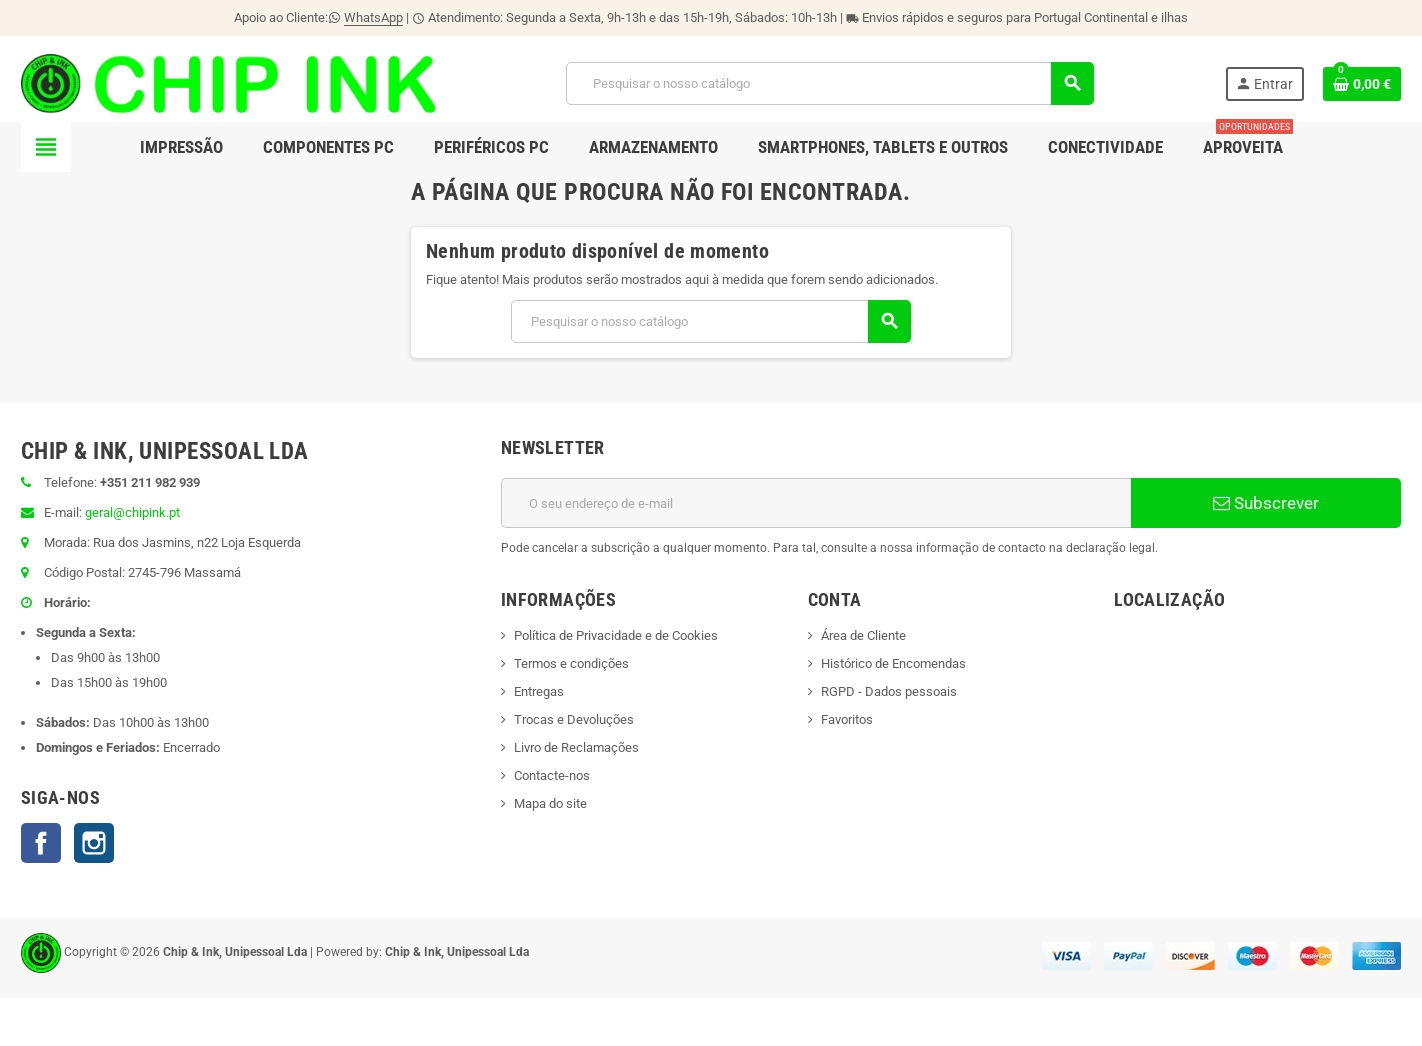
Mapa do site (550, 803)
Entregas (539, 691)
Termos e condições (571, 663)
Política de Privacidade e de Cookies (616, 635)
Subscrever (1266, 503)
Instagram (94, 843)
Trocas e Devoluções (574, 719)
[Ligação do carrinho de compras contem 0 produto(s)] (1362, 84)
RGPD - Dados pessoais (889, 691)
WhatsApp (373, 17)
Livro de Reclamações (576, 747)
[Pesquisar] (829, 83)
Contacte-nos (552, 775)
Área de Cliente (863, 635)
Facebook (41, 843)
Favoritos (847, 719)
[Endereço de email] (816, 503)
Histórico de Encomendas (893, 663)
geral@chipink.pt (132, 512)
